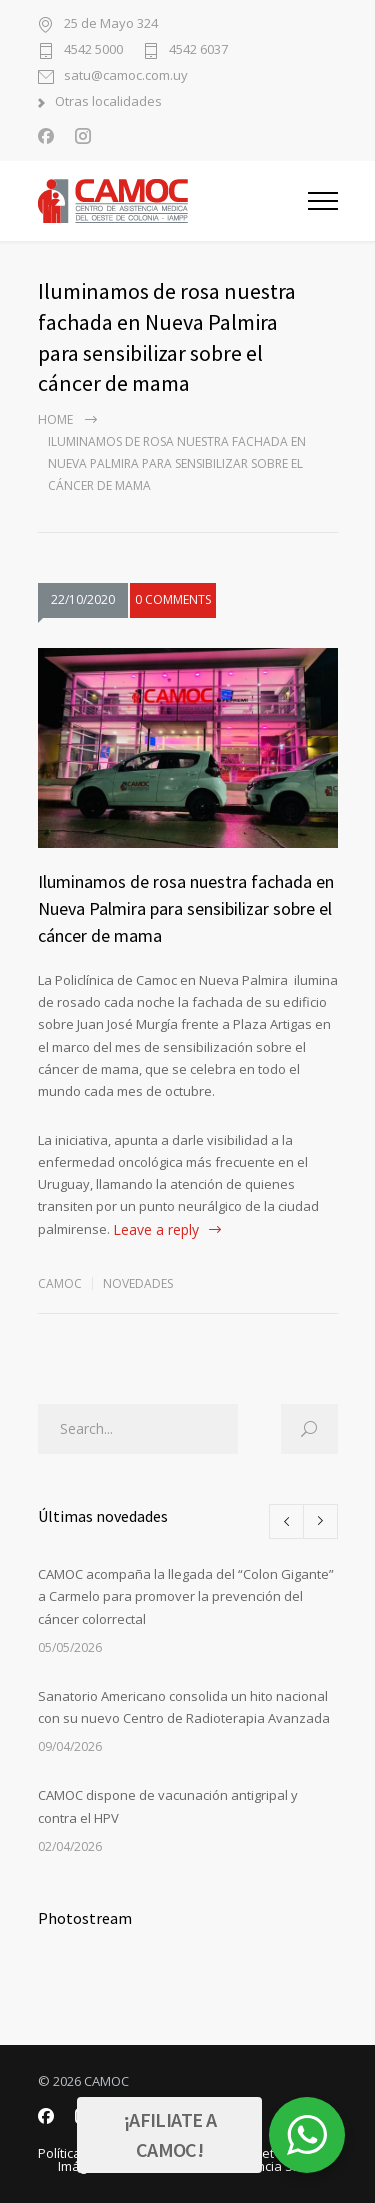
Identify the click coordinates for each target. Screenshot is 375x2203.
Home (55, 419)
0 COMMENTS (173, 599)
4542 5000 (93, 50)
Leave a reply (156, 1229)
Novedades (138, 1283)
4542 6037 (198, 50)
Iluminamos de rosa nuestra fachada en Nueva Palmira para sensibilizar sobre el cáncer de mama (186, 908)
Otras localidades (108, 102)
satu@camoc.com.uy (126, 76)
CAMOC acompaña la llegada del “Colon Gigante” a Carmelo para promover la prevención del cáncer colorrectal (186, 1596)
